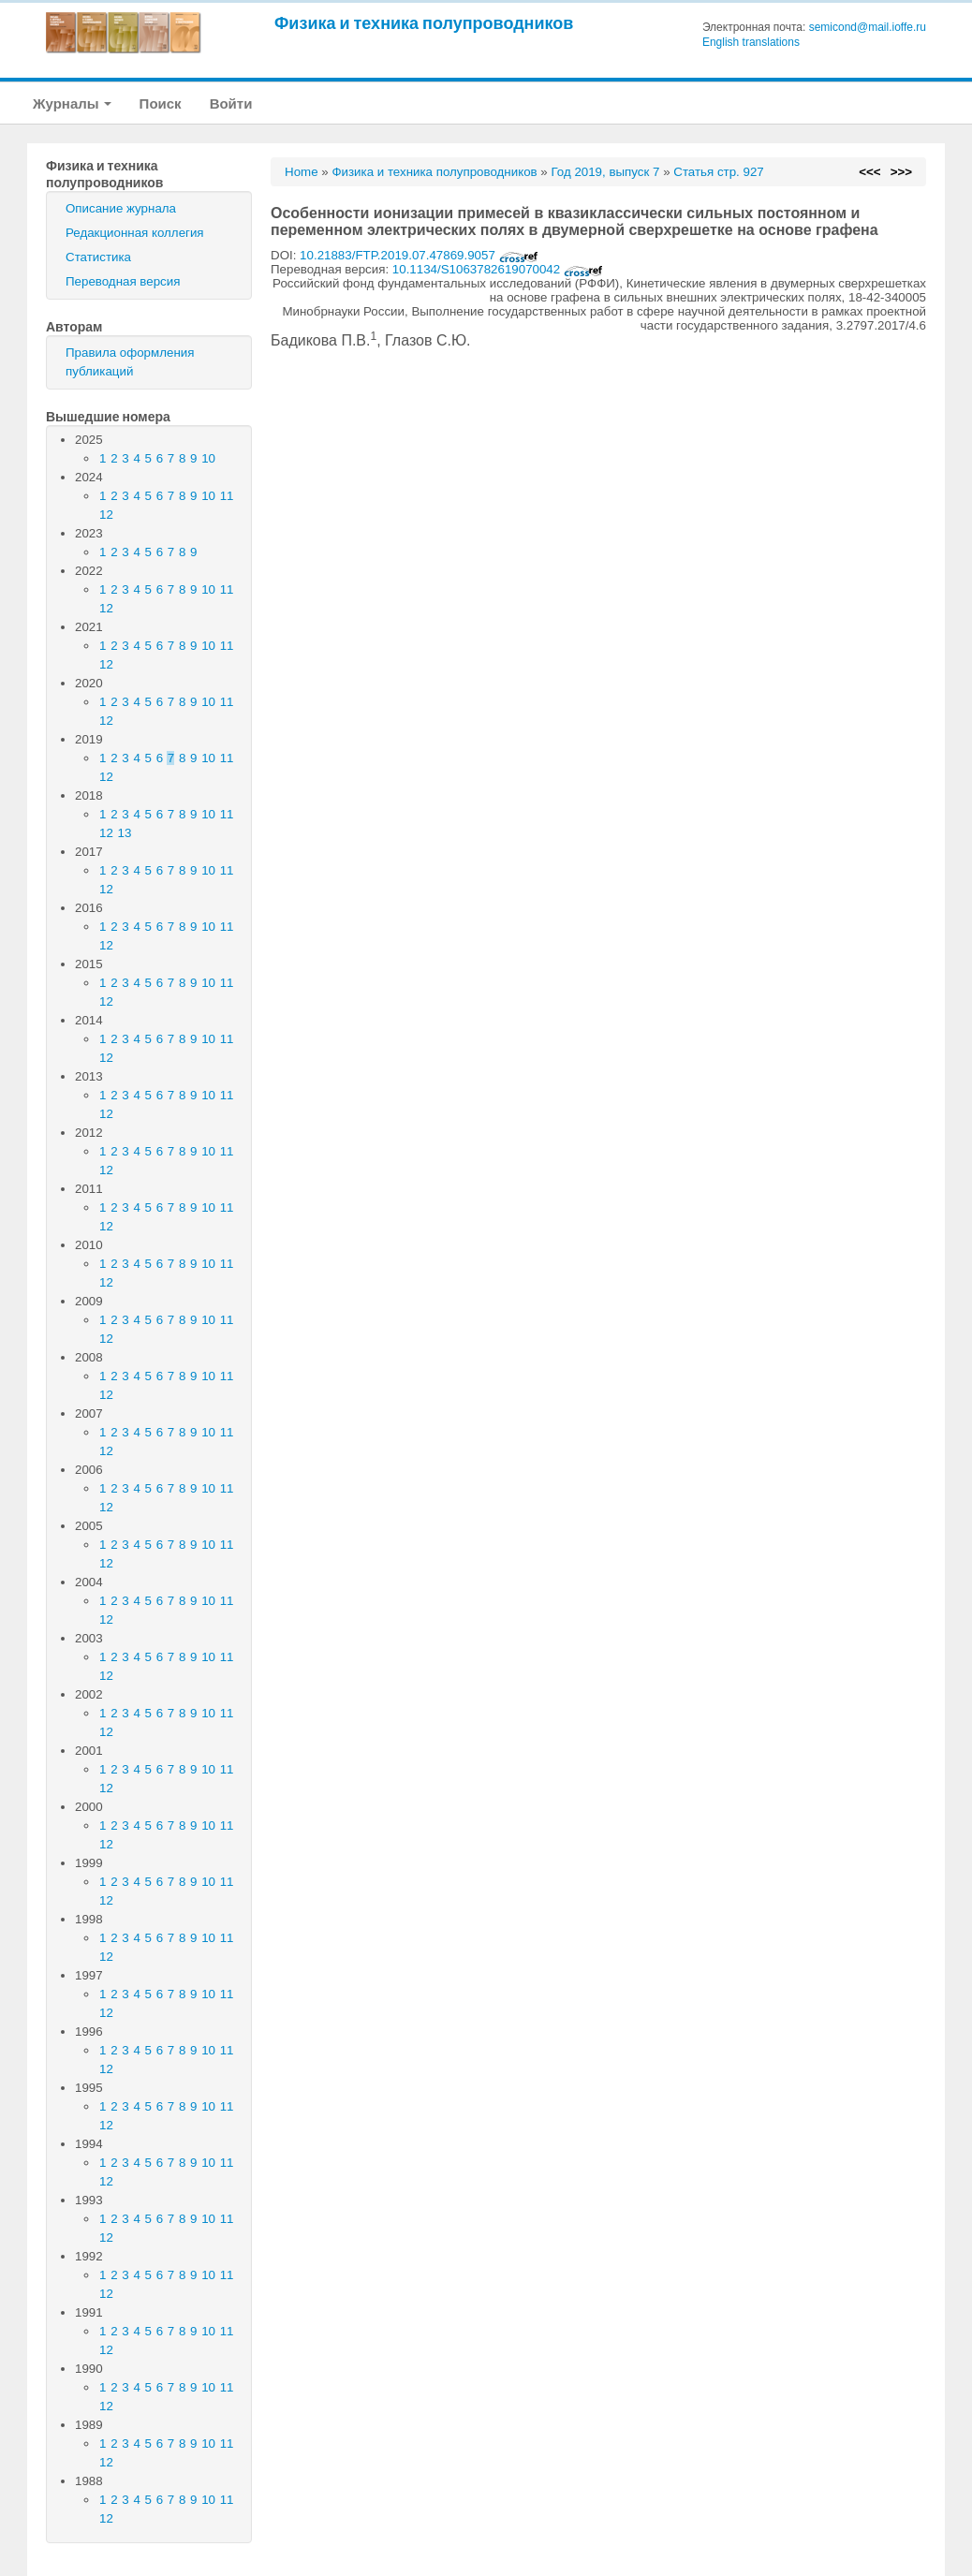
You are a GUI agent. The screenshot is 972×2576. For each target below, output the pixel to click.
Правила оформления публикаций (130, 362)
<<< (869, 172)
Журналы (72, 103)
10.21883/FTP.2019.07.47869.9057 (419, 255)
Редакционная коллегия (135, 233)
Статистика (98, 257)
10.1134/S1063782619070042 (497, 269)
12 (106, 515)
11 (227, 496)
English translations (751, 42)
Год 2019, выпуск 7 (605, 172)
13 (125, 833)
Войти (231, 103)
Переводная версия (123, 281)
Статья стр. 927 (718, 172)
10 (208, 458)
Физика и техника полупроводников (423, 23)
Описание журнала (121, 208)
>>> (901, 172)
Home (301, 172)
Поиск (161, 103)
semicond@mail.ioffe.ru (867, 27)
